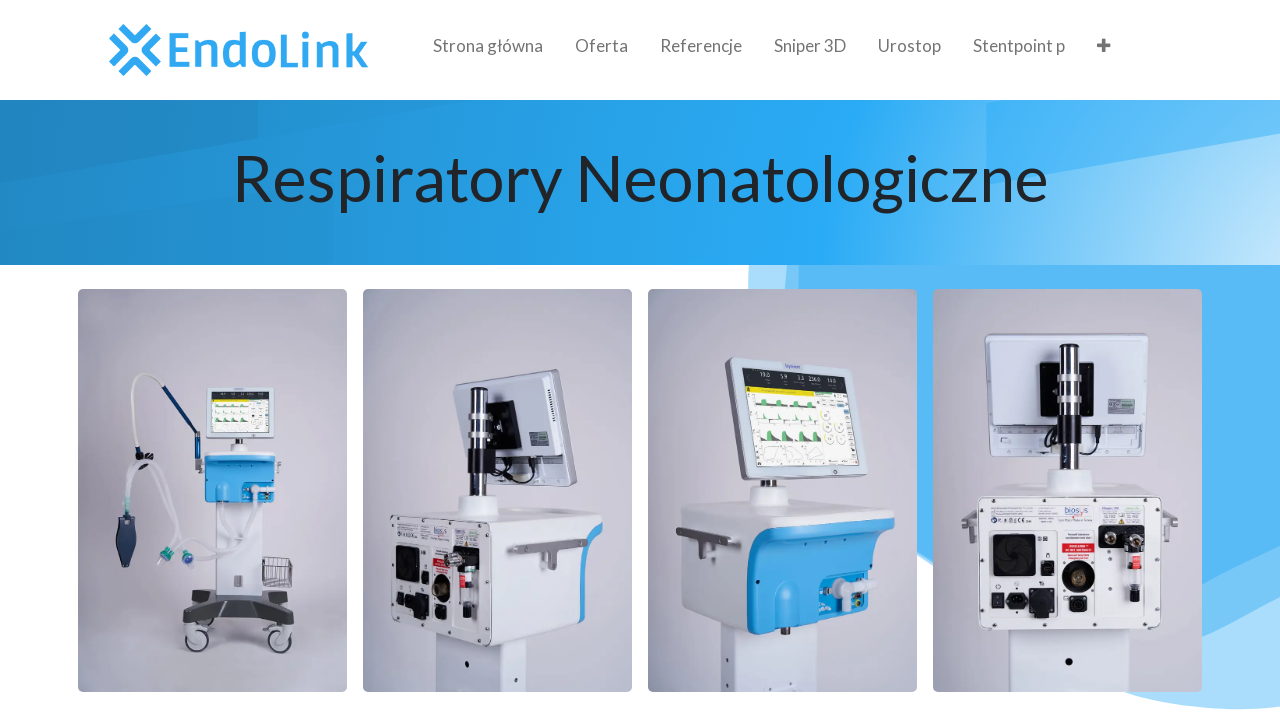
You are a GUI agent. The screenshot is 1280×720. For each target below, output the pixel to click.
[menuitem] (488, 50)
